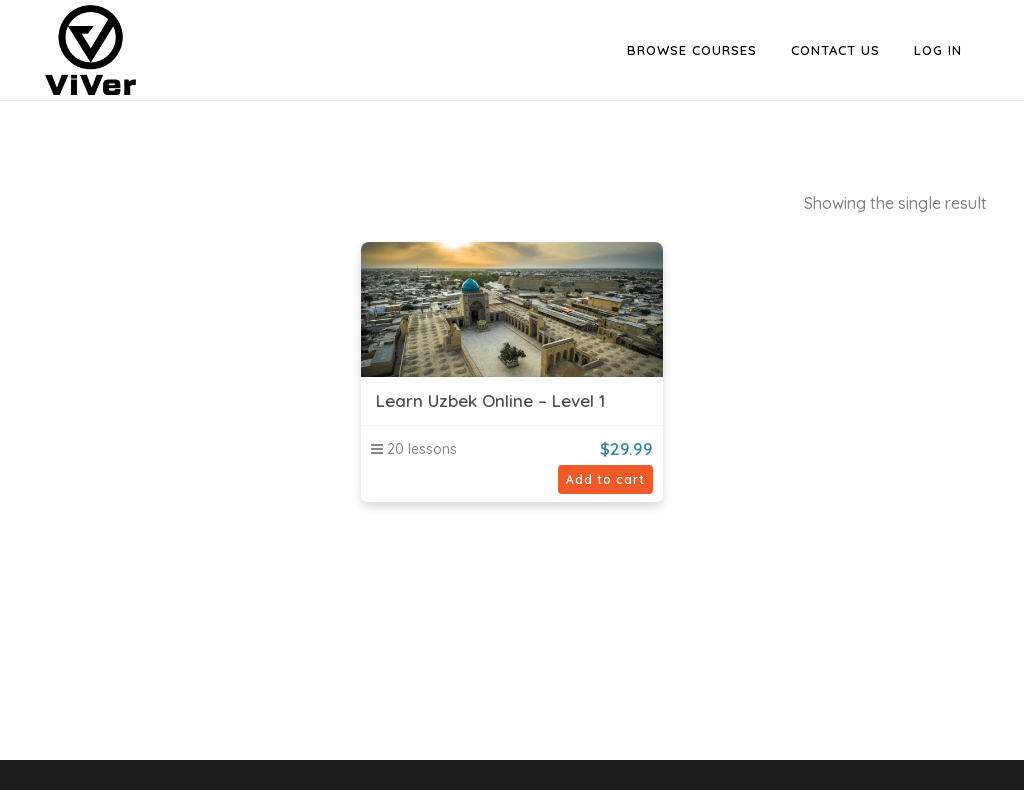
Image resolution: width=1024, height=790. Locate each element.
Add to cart (605, 479)
